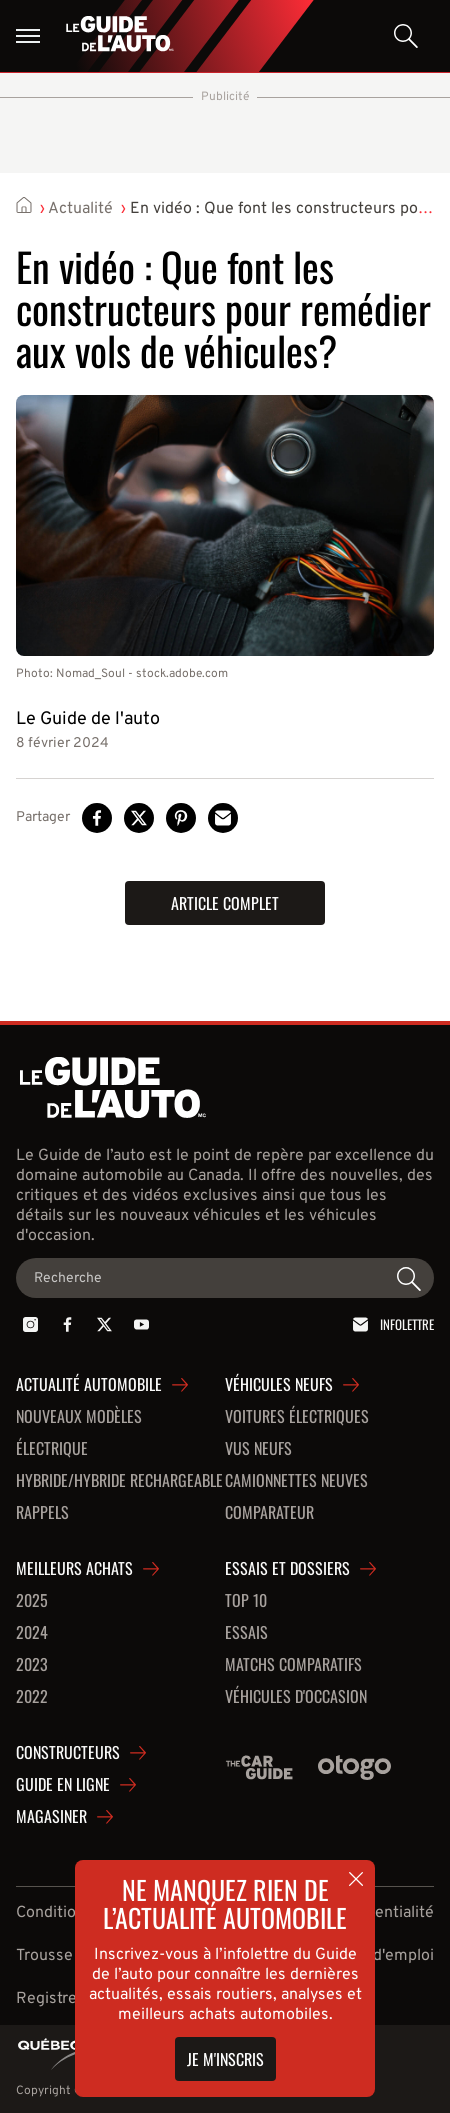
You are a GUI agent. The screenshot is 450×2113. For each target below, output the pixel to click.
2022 (32, 1697)
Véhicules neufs (279, 1385)
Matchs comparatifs (293, 1665)
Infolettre (390, 1324)
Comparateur (269, 1513)
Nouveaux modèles (79, 1417)
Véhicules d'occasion (296, 1697)
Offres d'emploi (378, 1956)
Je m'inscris (225, 2059)
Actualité (80, 209)
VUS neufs (258, 1449)
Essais (246, 1633)
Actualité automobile (89, 1385)
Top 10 (246, 1601)
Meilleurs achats (74, 1569)
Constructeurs (68, 1753)
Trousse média (68, 1956)
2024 (32, 1633)
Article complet (225, 903)
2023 (32, 1665)
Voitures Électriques (297, 1417)
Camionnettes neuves (296, 1481)
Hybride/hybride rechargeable (119, 1481)
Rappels (42, 1513)
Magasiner (51, 1817)
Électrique (52, 1449)
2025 (32, 1601)
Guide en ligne (63, 1785)
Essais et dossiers (287, 1569)
